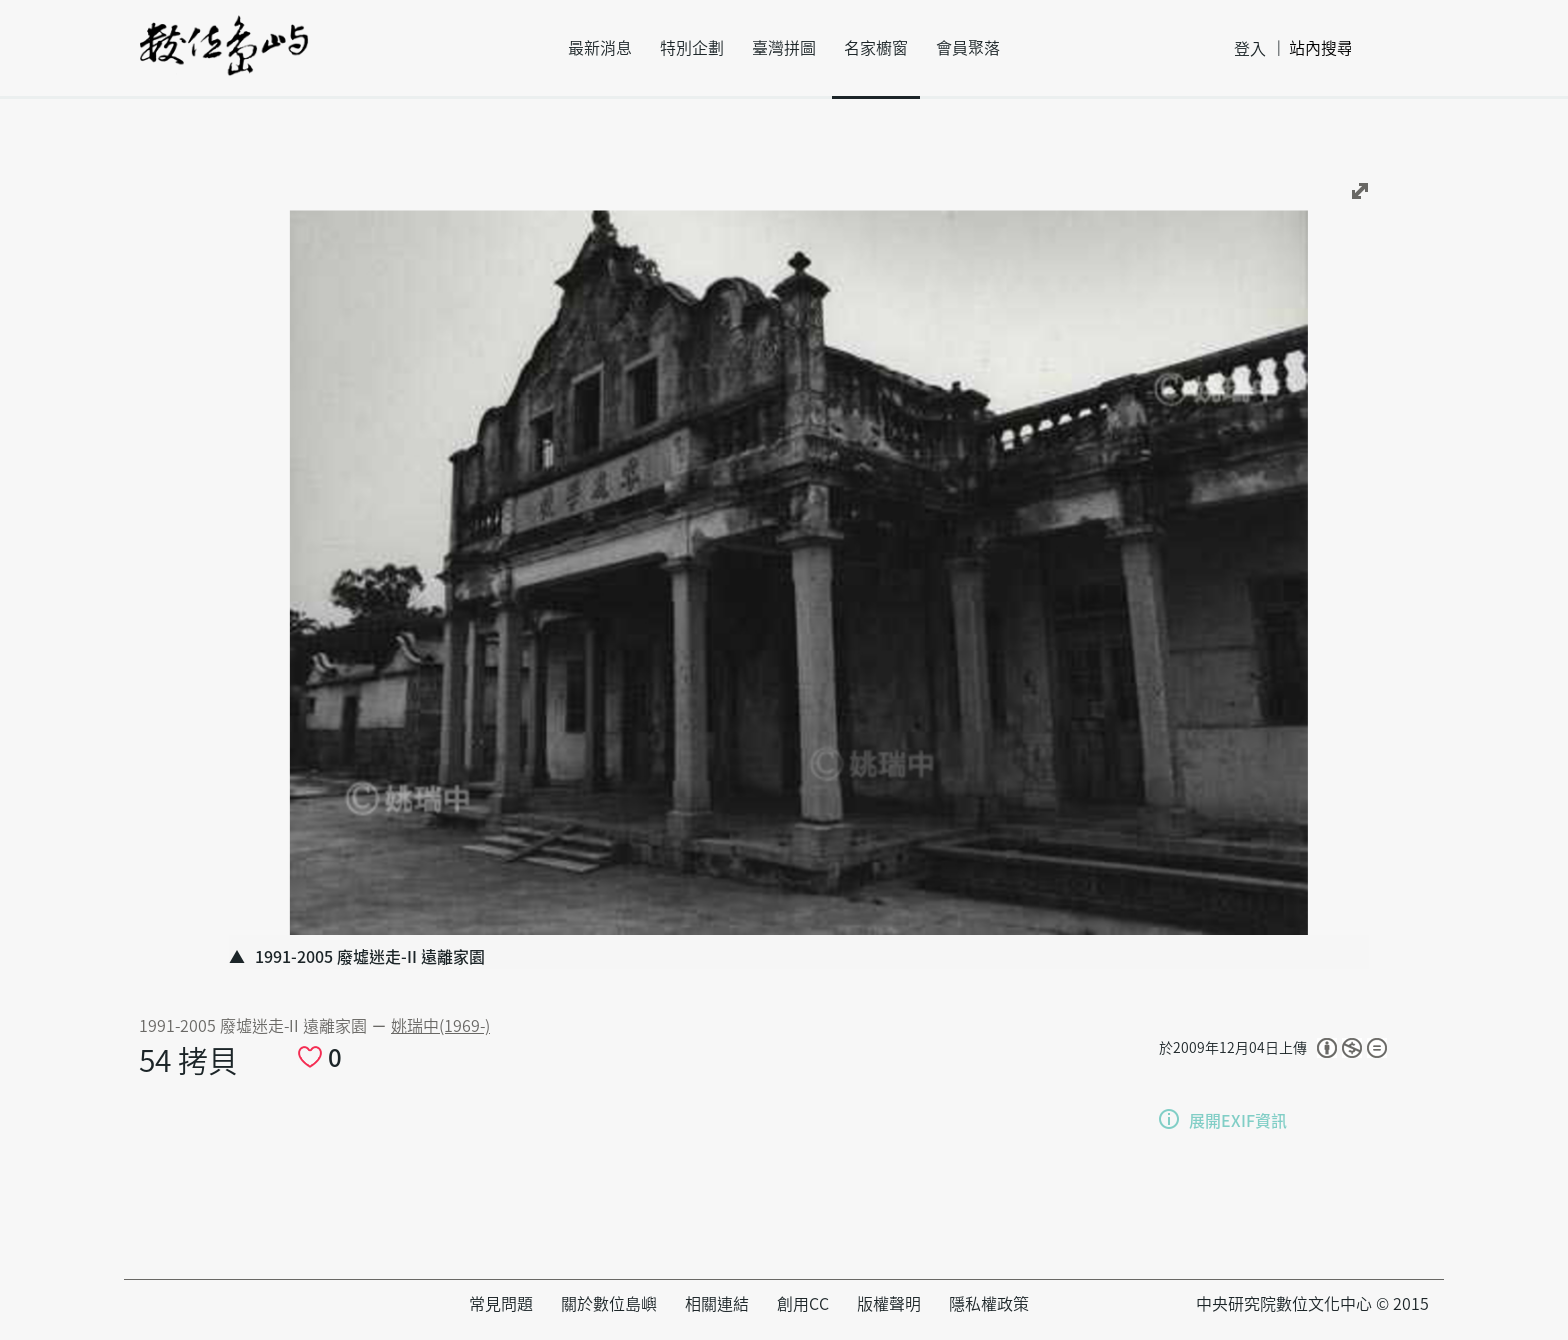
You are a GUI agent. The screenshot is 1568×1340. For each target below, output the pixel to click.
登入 (1250, 49)
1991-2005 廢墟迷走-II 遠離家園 (255, 1026)
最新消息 (600, 48)
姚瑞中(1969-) (440, 1026)
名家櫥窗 (876, 48)
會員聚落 (968, 48)
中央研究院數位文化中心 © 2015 (1312, 1304)
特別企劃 (692, 48)
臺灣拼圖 (784, 48)
